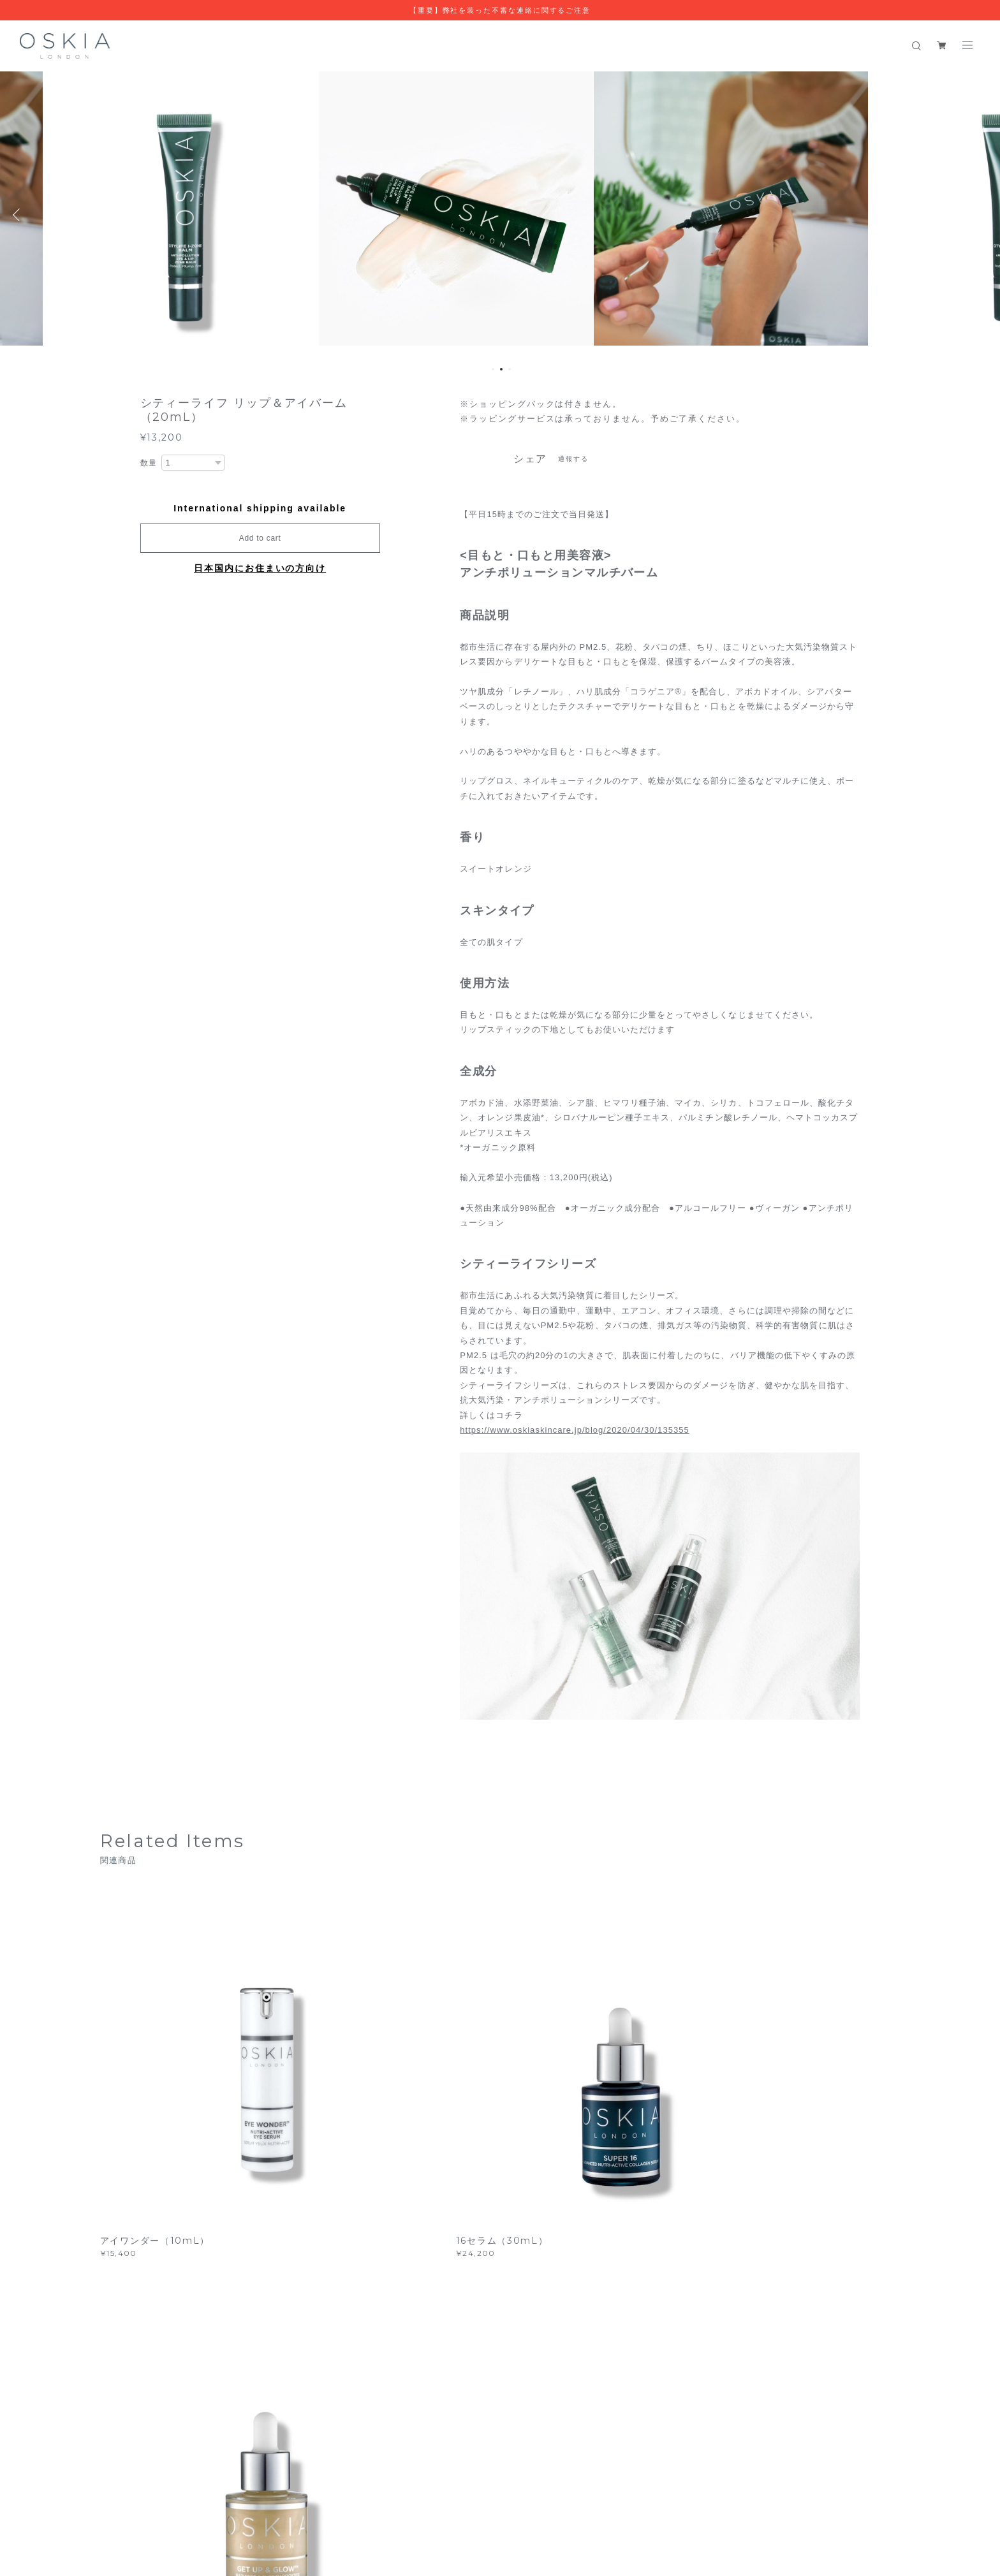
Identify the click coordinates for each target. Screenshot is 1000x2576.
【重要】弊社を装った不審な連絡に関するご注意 (500, 10)
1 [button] (493, 369)
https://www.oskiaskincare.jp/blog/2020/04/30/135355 (574, 1430)
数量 (149, 462)
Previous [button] (19, 215)
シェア (530, 459)
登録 (776, 2317)
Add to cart (260, 538)
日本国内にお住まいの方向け (260, 568)
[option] (212, 214)
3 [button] (509, 369)
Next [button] (980, 215)
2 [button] (501, 369)
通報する (573, 458)
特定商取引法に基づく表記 (300, 2496)
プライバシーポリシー (203, 2496)
